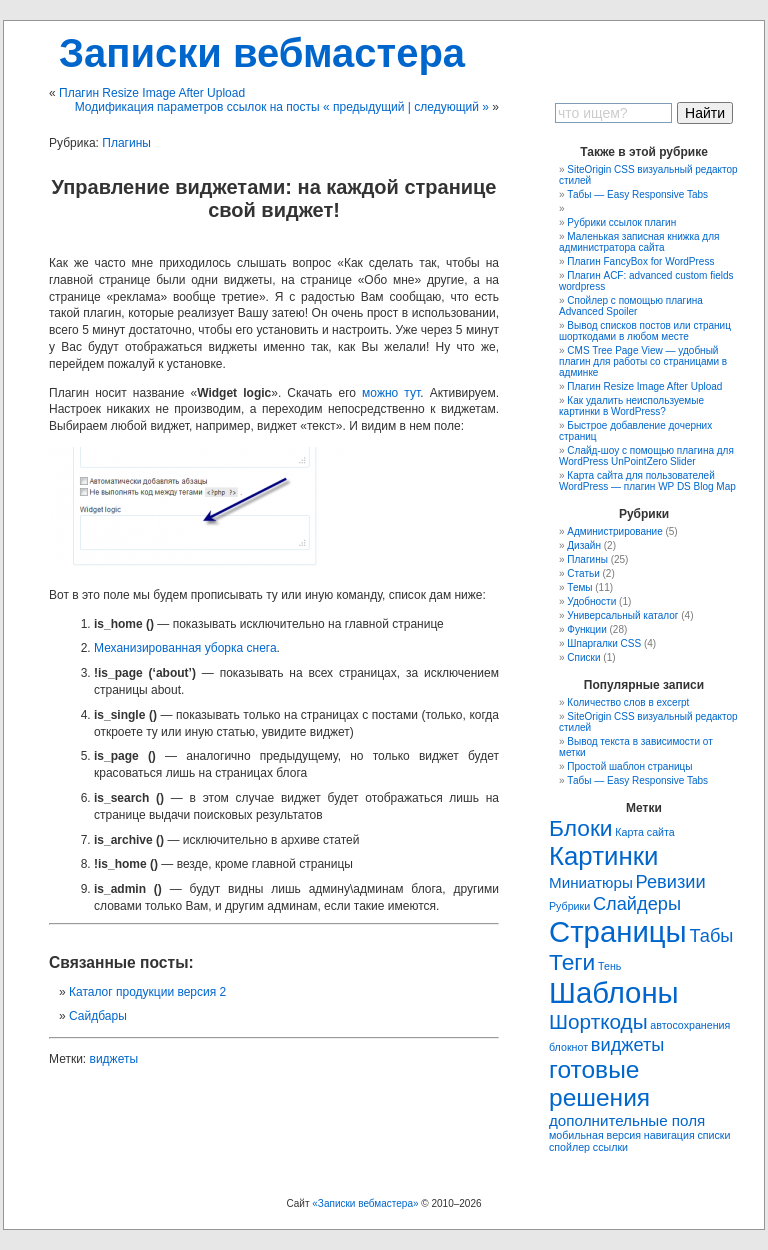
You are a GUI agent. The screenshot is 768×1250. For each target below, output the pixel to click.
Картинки (603, 856)
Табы (711, 935)
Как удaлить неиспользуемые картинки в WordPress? (631, 406)
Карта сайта (644, 832)
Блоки (581, 828)
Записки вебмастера (262, 53)
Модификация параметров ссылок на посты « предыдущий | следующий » (282, 107)
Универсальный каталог (622, 615)
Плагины (126, 143)
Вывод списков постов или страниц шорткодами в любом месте (645, 331)
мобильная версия (595, 1135)
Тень (609, 966)
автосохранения (690, 1025)
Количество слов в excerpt (628, 702)
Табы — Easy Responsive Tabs (637, 194)
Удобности (591, 601)
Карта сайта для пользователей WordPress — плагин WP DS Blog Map (647, 481)
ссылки (610, 1147)
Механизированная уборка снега (185, 648)
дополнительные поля (627, 1120)
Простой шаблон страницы (629, 766)
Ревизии (671, 881)
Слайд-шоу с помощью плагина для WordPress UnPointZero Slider (646, 456)
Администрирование (614, 531)
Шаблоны (614, 992)
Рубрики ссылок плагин (621, 222)
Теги (572, 962)
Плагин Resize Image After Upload (152, 93)
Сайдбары (98, 1016)
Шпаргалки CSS (604, 643)
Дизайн (584, 545)
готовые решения (599, 1083)
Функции (586, 629)
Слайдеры (637, 903)
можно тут (391, 393)
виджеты (114, 1059)
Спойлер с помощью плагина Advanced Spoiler (631, 306)
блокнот (568, 1047)
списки (713, 1135)
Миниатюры (591, 882)
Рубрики (569, 906)
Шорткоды (598, 1021)
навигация (669, 1135)
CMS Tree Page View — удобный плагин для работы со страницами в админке (643, 361)
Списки (583, 657)
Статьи (583, 573)
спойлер (569, 1147)
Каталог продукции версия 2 (147, 992)
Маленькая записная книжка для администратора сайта (639, 242)
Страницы (618, 931)
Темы (579, 587)
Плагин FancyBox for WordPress (640, 261)
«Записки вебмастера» (365, 1203)
